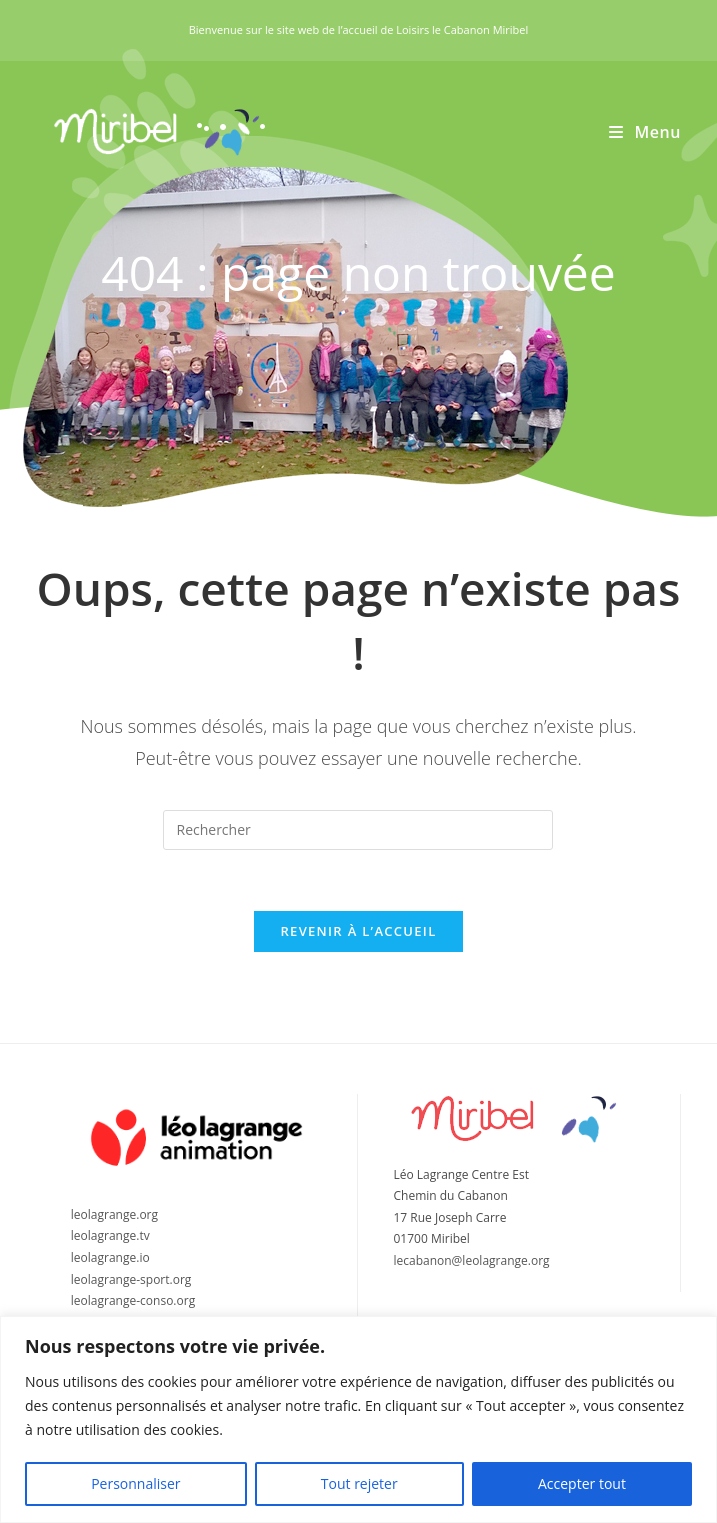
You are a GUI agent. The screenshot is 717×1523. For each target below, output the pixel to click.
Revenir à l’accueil (358, 931)
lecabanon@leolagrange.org (471, 1260)
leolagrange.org (114, 1214)
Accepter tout (582, 1483)
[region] (358, 1419)
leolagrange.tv (110, 1235)
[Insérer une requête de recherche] (358, 830)
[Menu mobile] (645, 132)
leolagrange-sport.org (131, 1279)
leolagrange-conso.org (133, 1300)
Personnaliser (135, 1483)
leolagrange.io (110, 1257)
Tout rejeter (359, 1483)
